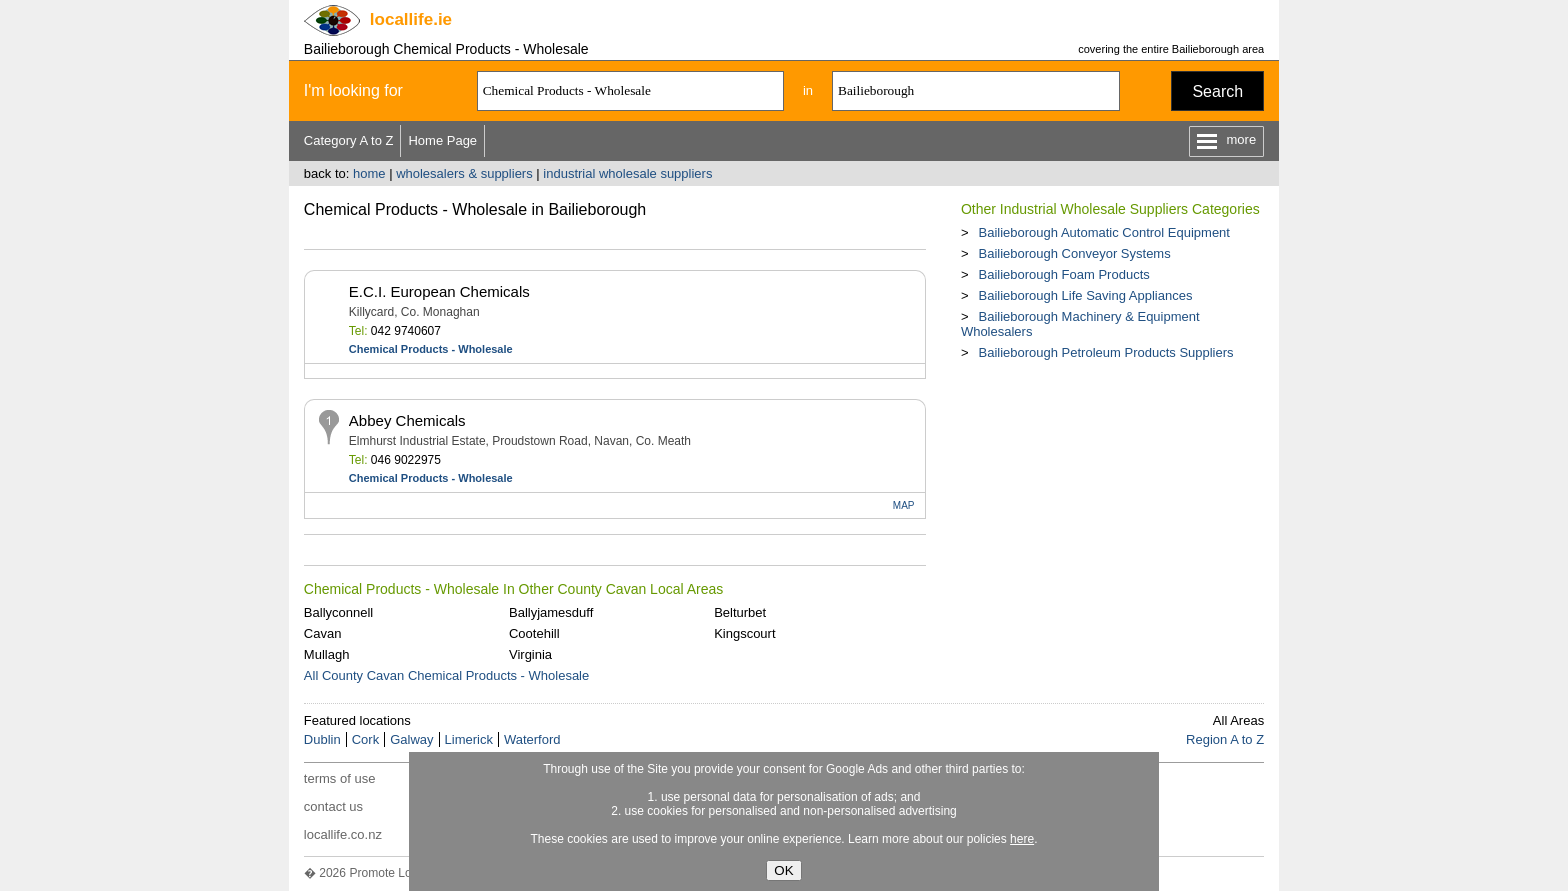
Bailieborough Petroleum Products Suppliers (1105, 352)
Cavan (323, 633)
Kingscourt (744, 633)
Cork (365, 739)
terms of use (340, 778)
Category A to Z (349, 140)
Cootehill (534, 633)
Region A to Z (1225, 739)
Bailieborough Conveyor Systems (1074, 253)
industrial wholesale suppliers (627, 173)
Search (1217, 91)
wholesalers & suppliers (464, 173)
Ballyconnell (338, 612)
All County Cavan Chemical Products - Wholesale (446, 675)
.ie (411, 19)
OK (783, 870)
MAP (904, 505)
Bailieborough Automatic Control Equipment (1103, 232)
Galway (411, 739)
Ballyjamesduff (551, 612)
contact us (333, 806)
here (1022, 839)
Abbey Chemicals (407, 420)
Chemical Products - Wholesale (431, 349)
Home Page (442, 140)
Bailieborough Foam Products (1063, 274)
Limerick (469, 739)
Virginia (530, 654)
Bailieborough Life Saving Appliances (1085, 295)
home (369, 173)
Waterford (532, 739)
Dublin (322, 739)
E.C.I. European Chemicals (439, 291)
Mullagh (327, 654)
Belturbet (740, 612)
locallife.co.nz (343, 834)
